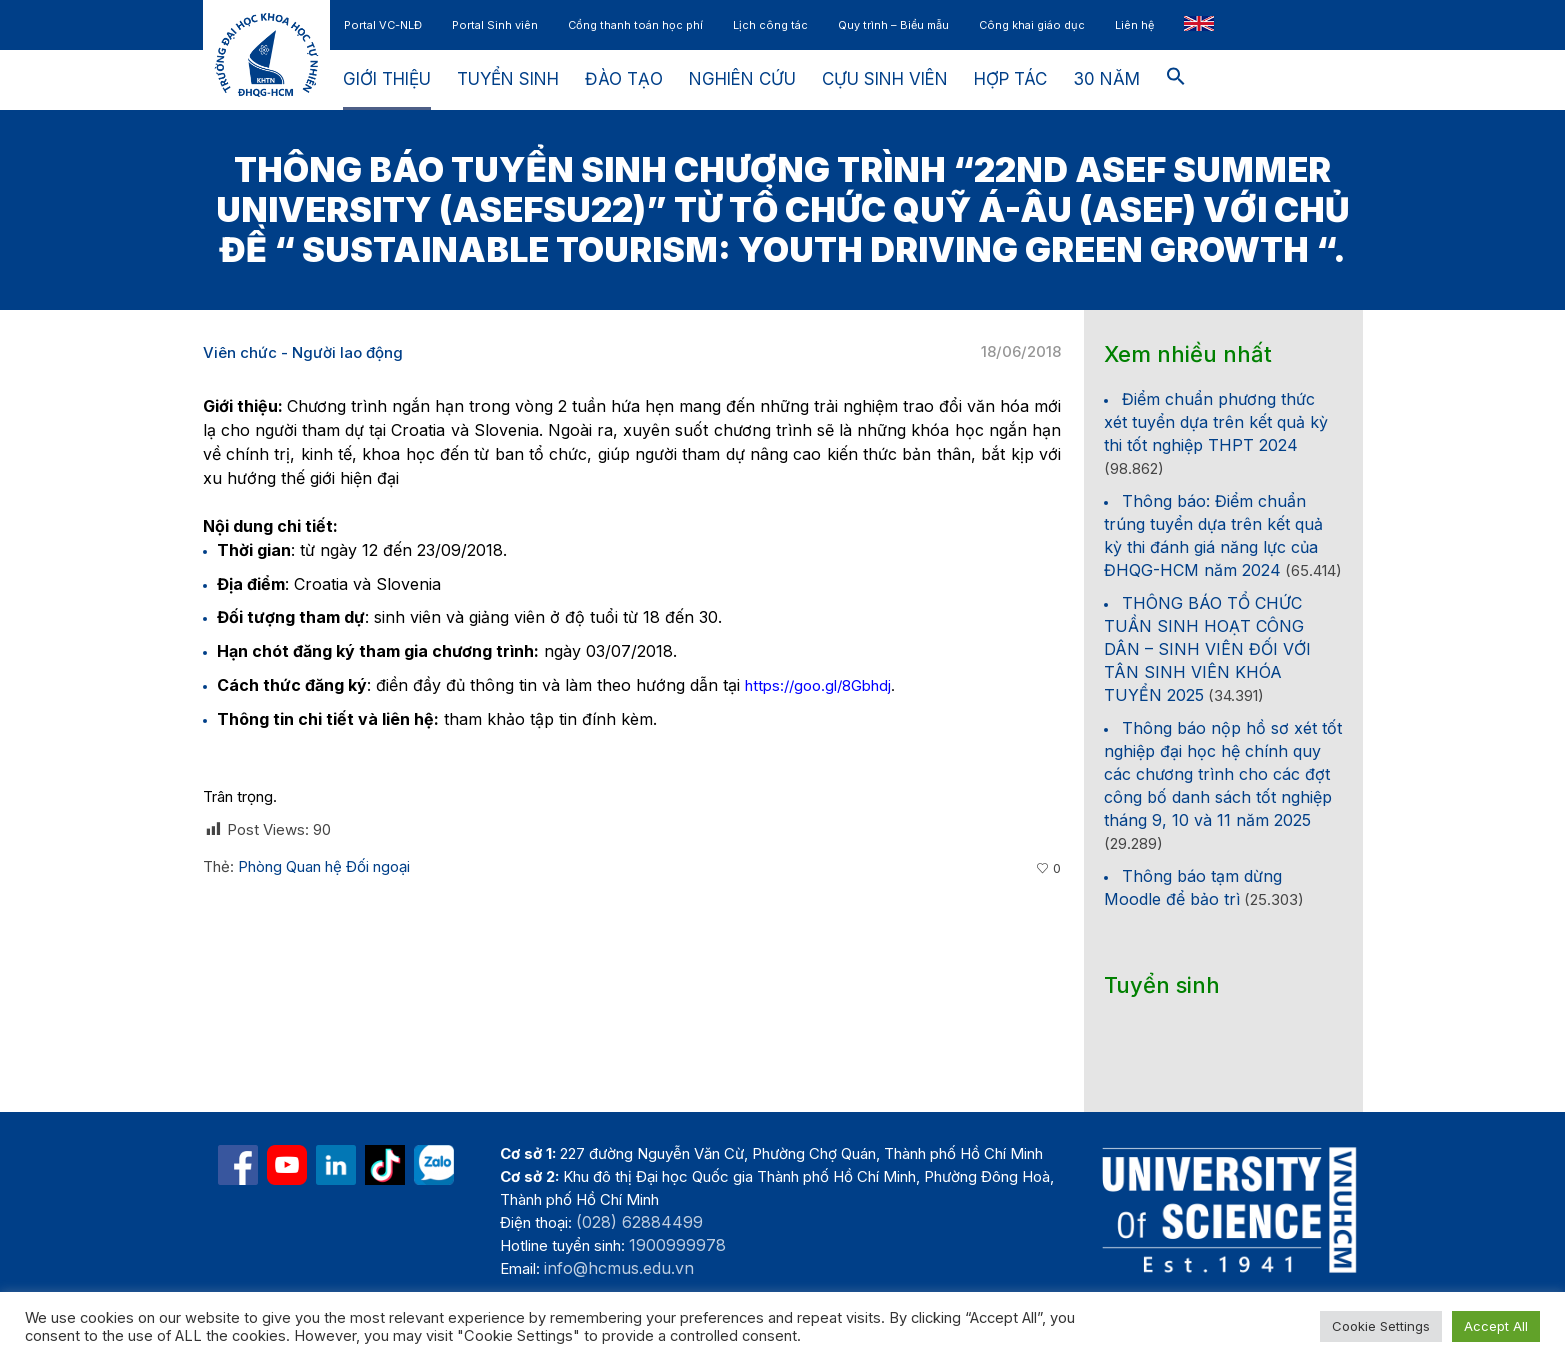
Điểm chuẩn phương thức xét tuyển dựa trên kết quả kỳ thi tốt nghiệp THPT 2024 (1216, 422)
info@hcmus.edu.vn (619, 1268)
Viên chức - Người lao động (303, 352)
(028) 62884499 (639, 1222)
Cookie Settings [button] (1381, 1326)
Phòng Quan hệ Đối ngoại (324, 866)
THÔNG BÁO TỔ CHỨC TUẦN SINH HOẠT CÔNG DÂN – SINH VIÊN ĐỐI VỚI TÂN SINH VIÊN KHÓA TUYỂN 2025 (1207, 649)
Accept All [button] (1496, 1326)
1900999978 (677, 1245)
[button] (1176, 80)
